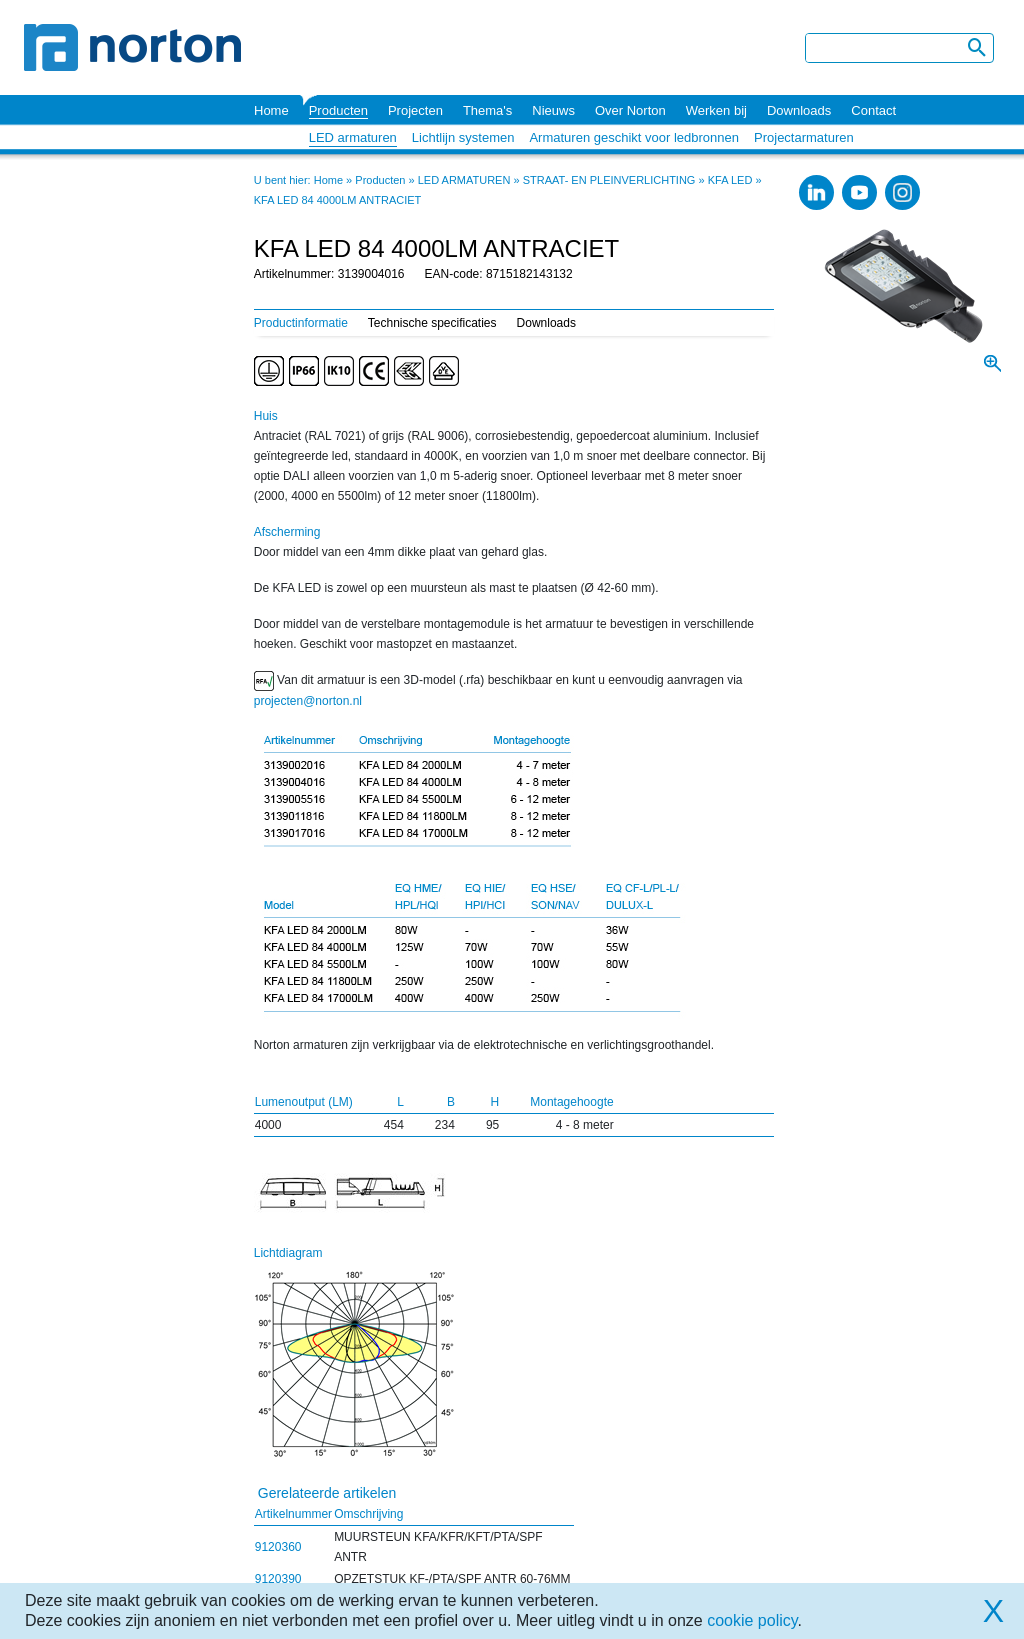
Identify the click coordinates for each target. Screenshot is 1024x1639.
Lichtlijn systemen (463, 137)
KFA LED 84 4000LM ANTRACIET (338, 200)
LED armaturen (353, 137)
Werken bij (716, 110)
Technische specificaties (432, 323)
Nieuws (553, 110)
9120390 (278, 1579)
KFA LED (730, 180)
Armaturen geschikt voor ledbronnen (634, 137)
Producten (338, 110)
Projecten (415, 110)
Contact (873, 110)
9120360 (278, 1547)
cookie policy (752, 1620)
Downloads (799, 110)
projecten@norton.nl (308, 701)
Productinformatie (301, 323)
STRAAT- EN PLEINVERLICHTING (609, 180)
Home (271, 110)
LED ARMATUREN (464, 180)
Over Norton (630, 110)
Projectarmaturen (804, 137)
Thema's (487, 110)
